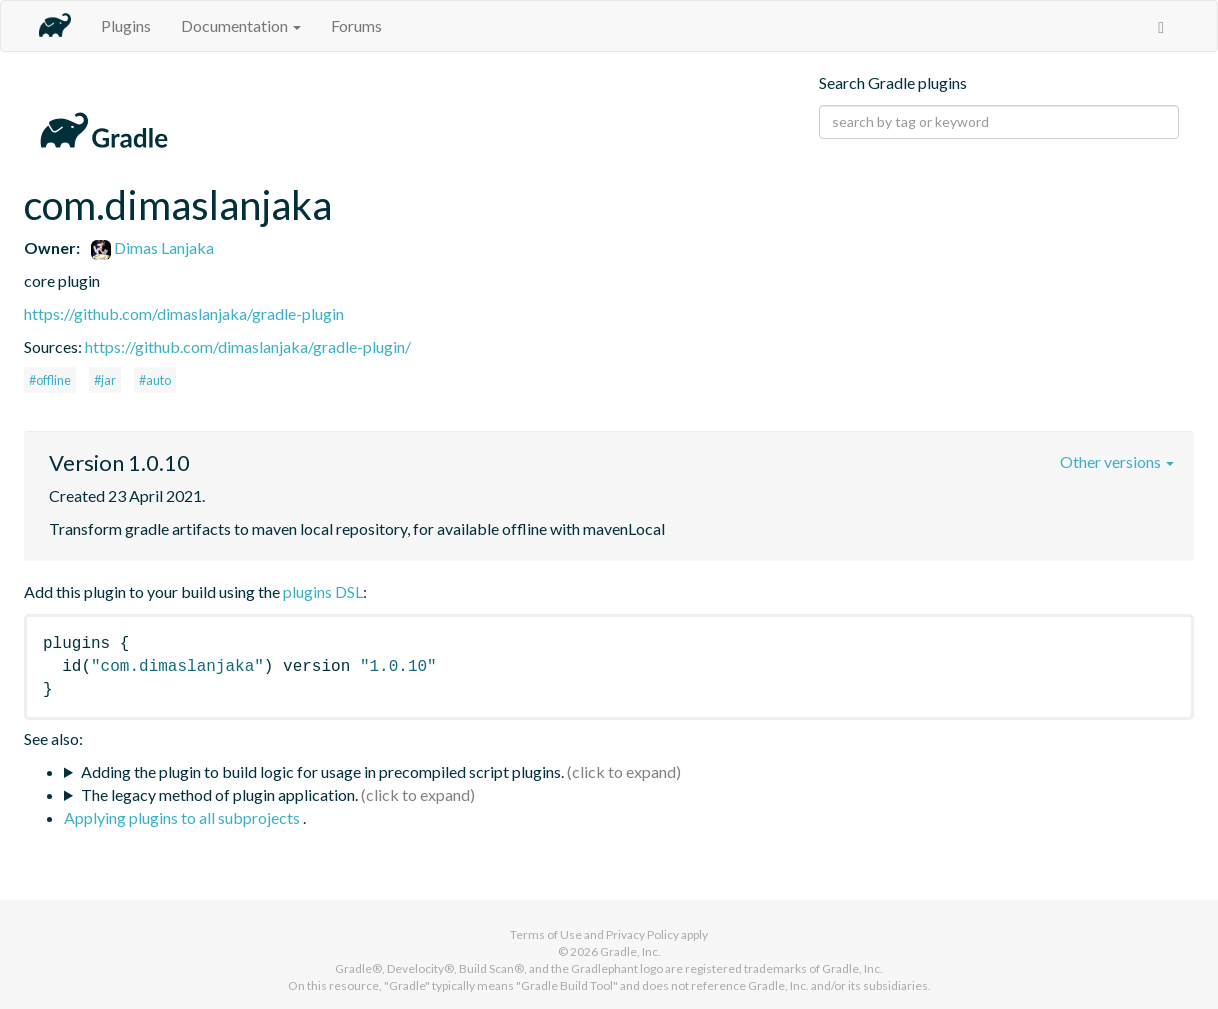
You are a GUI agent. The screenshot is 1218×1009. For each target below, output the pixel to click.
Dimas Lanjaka (152, 247)
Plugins (126, 25)
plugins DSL (323, 591)
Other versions (1117, 461)
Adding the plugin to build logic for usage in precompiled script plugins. (322, 771)
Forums (356, 25)
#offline (50, 380)
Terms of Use (546, 934)
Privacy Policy (642, 934)
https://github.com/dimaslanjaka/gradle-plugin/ (248, 346)
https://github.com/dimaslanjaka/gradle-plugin (184, 313)
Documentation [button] (241, 25)
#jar (105, 380)
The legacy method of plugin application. (219, 794)
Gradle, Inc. (630, 951)
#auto (155, 380)
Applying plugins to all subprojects (183, 817)
